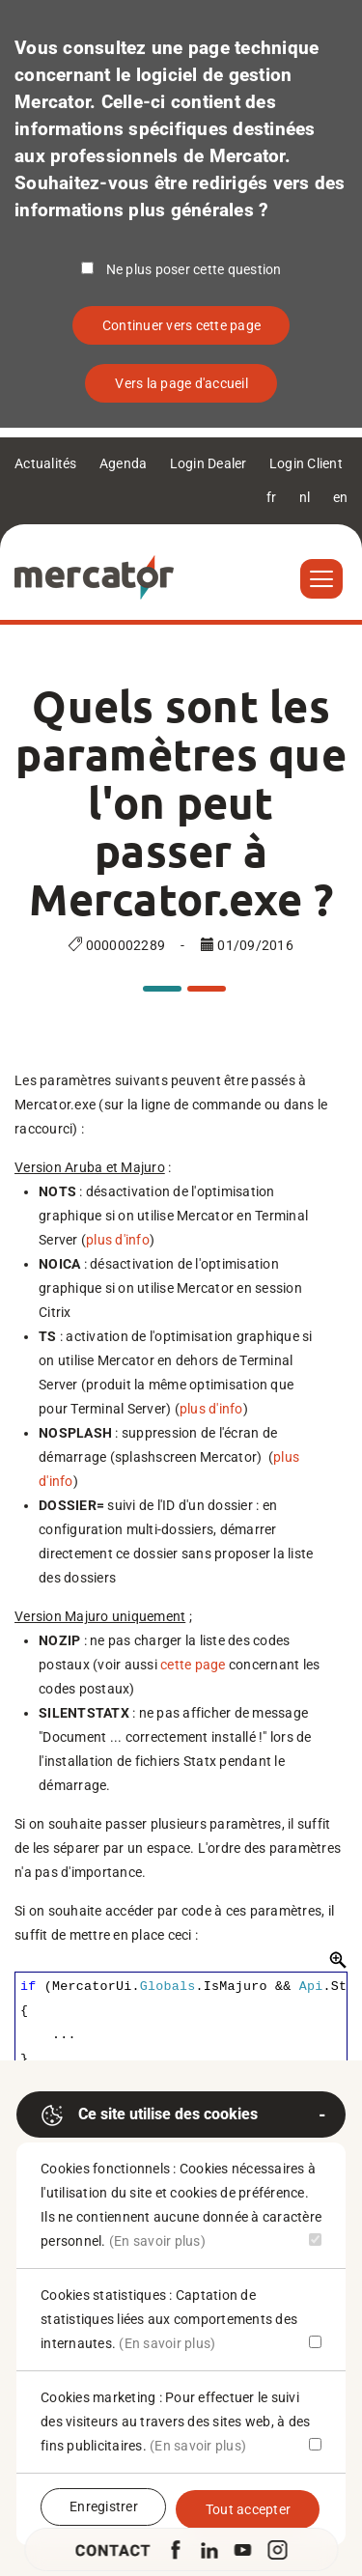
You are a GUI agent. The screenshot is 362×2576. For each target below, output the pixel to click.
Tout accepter (248, 2509)
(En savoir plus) (157, 2241)
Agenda (123, 463)
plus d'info (118, 1239)
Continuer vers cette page (181, 325)
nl (305, 497)
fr (271, 497)
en (340, 497)
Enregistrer (104, 2506)
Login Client (306, 463)
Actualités (45, 463)
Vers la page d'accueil (181, 383)
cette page (193, 1664)
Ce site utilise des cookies (149, 2115)
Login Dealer (208, 463)
